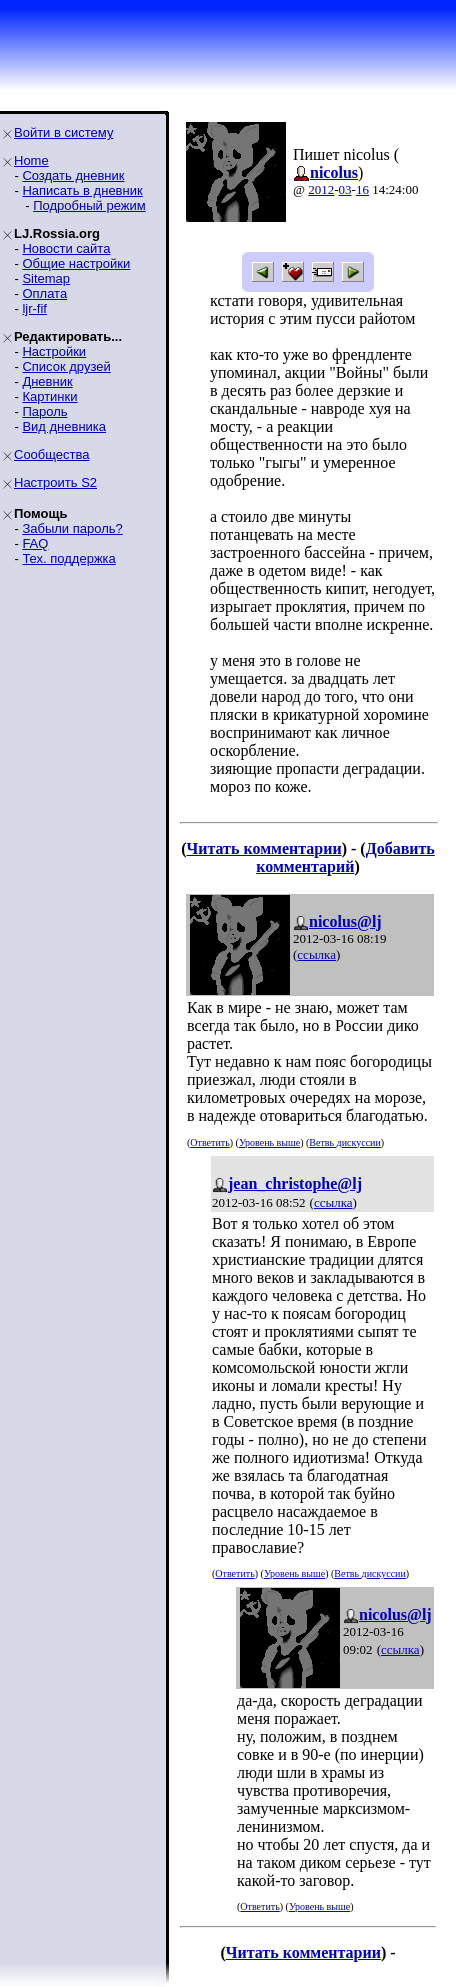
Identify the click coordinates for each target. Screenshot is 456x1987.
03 (345, 189)
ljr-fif (34, 308)
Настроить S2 (55, 482)
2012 (321, 189)
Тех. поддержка (68, 558)
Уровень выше (269, 1142)
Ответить (209, 1142)
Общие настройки (76, 263)
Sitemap (46, 278)
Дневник (47, 381)
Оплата (44, 293)
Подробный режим (89, 205)
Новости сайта (66, 248)
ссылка (316, 954)
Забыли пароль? (72, 528)
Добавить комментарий (345, 857)
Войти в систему (63, 132)
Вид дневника (64, 426)
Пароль (44, 411)
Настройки (54, 351)
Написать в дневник (82, 190)
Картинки (49, 396)
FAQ (35, 543)
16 (362, 189)
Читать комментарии (264, 848)
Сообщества (52, 454)
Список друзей (66, 366)
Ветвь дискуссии (344, 1142)
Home (31, 160)
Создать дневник (73, 175)
